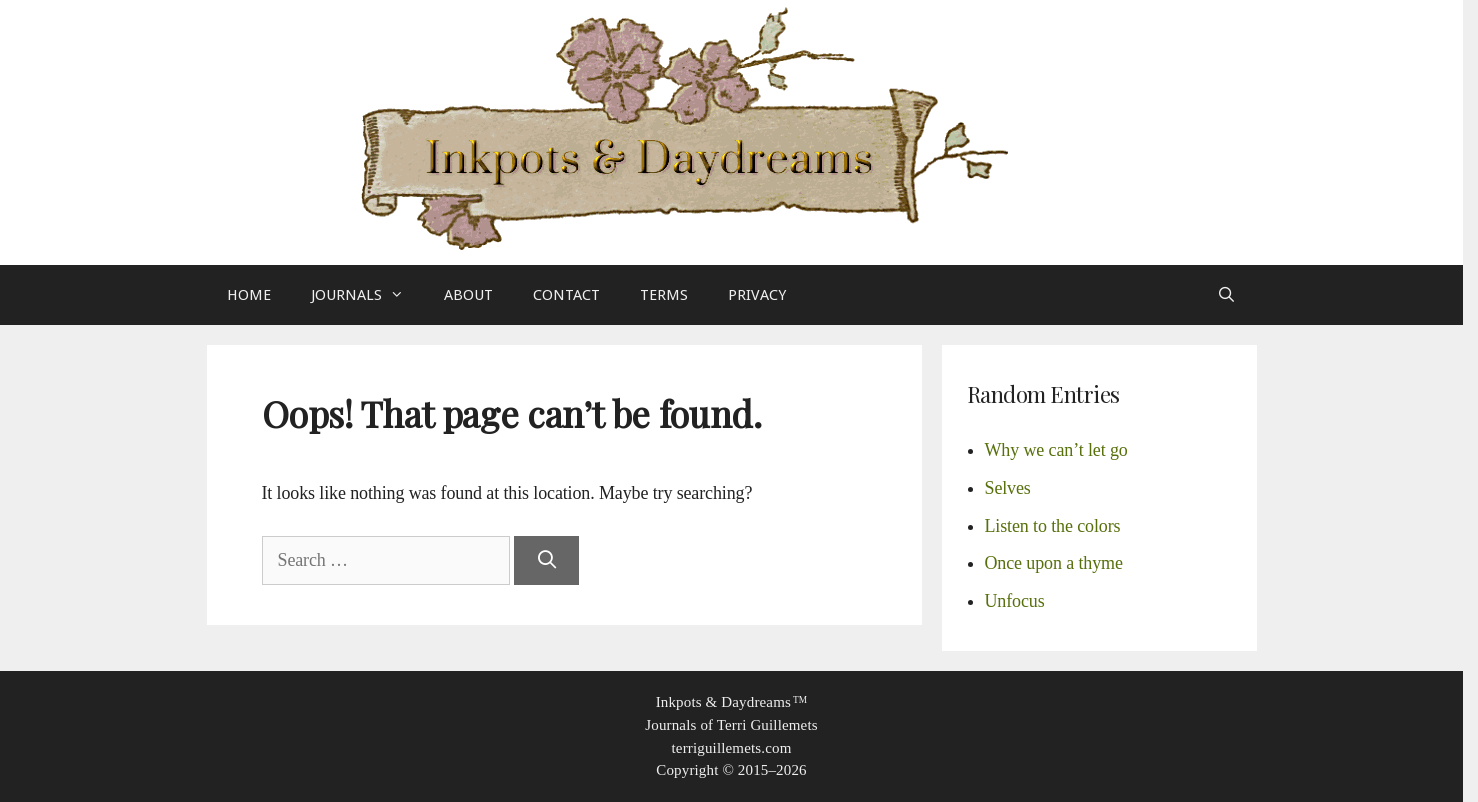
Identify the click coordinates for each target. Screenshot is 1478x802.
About (468, 295)
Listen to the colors (1053, 526)
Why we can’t (1056, 450)
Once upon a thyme (1054, 563)
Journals (367, 295)
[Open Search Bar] (1226, 295)
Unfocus (1015, 601)
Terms (664, 295)
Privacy (757, 295)
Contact (566, 295)
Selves (1008, 488)
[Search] (546, 560)
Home (249, 295)
